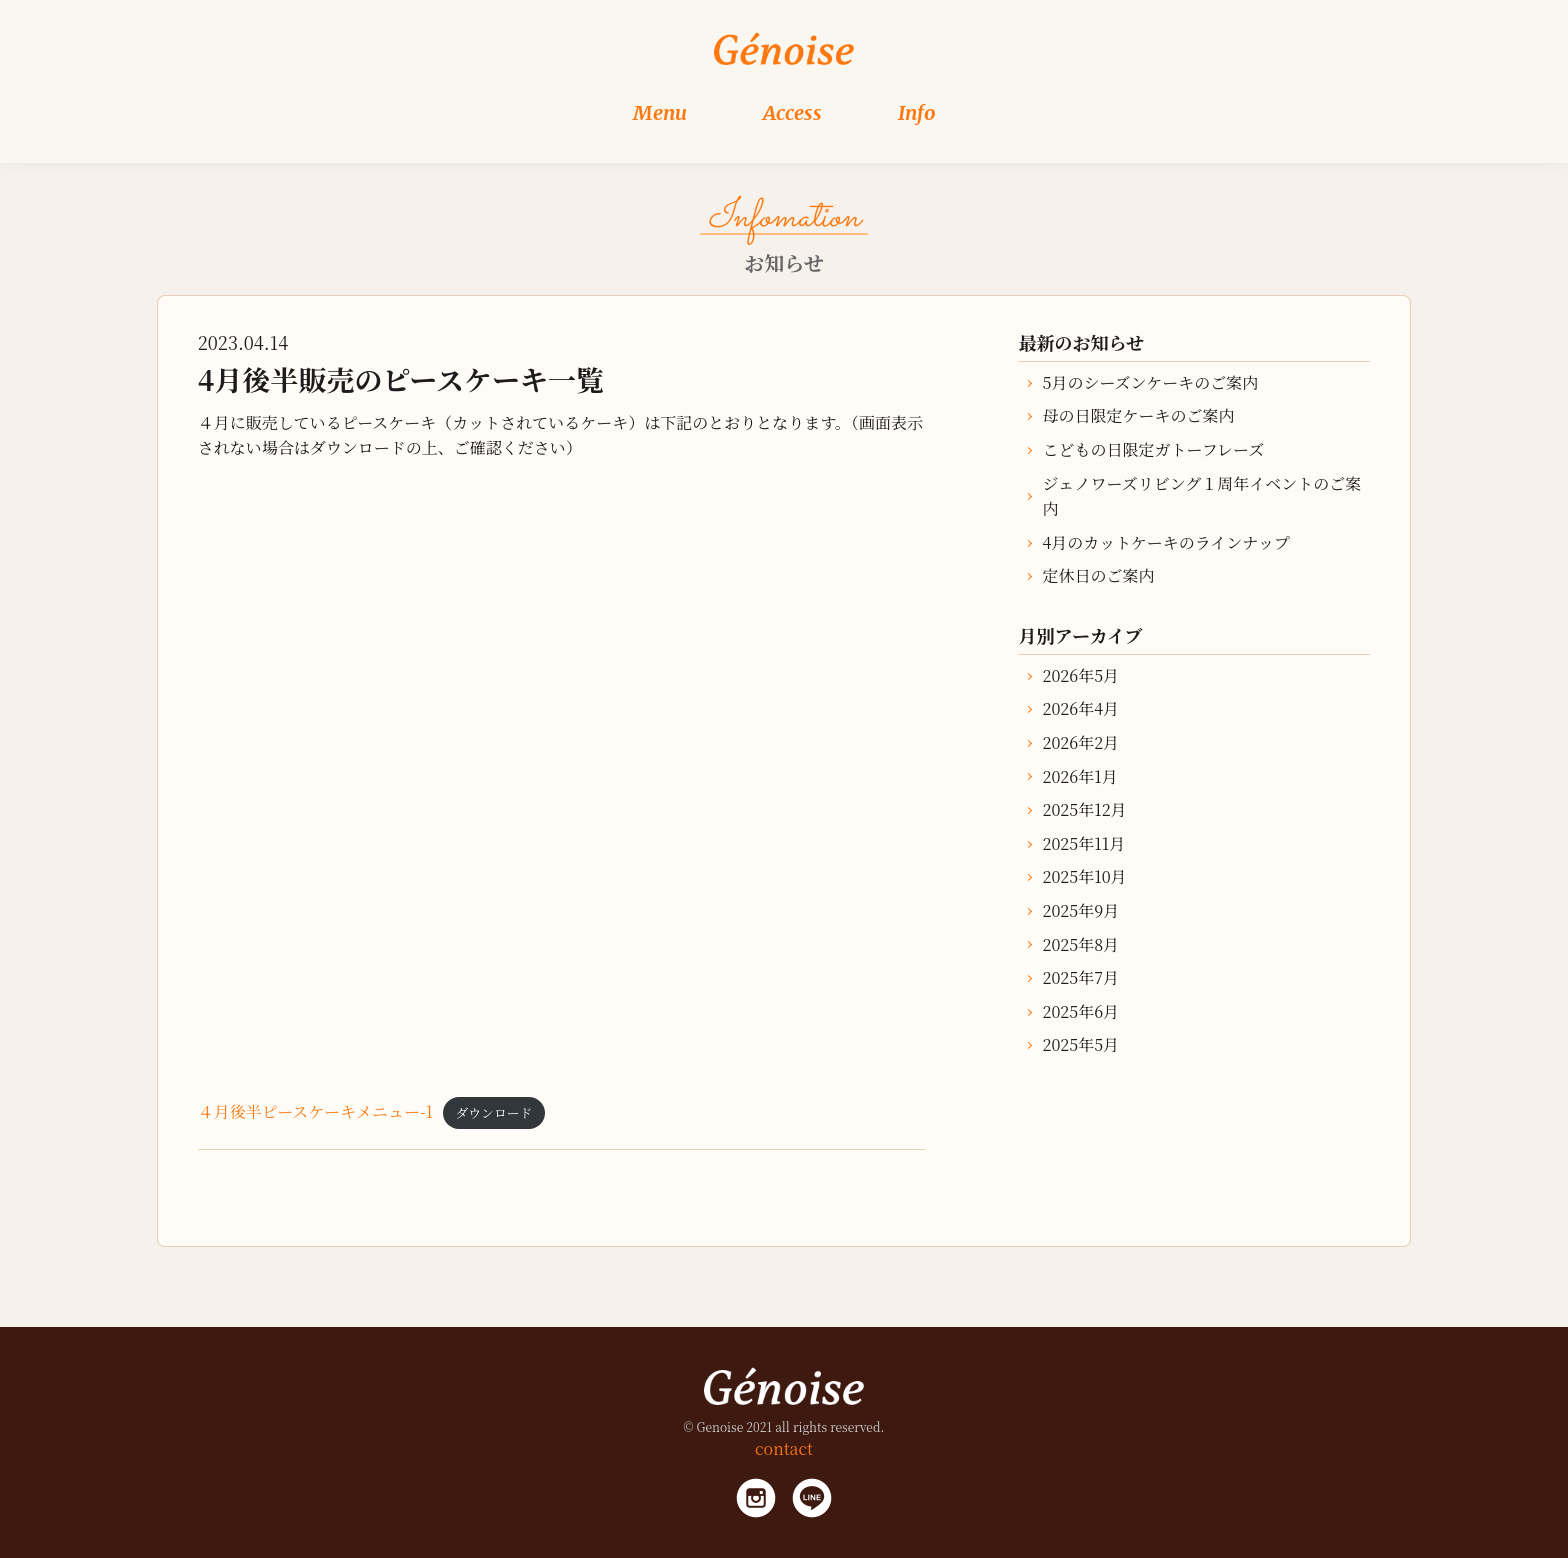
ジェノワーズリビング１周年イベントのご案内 (1201, 496)
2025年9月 (1080, 910)
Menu (660, 112)
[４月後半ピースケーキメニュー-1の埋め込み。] (561, 777)
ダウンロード (494, 1112)
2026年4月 (1080, 708)
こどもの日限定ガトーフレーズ (1153, 449)
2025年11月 (1083, 843)
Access (792, 112)
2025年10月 (1084, 876)
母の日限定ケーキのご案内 (1138, 415)
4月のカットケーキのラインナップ (1166, 542)
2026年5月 (1080, 675)
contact (784, 1448)
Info (917, 112)
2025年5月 (1080, 1044)
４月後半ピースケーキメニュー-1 (315, 1111)
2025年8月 (1080, 944)
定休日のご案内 (1098, 575)
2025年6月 (1080, 1011)
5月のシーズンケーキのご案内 (1150, 382)
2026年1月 (1079, 776)
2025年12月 (1084, 809)
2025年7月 (1080, 977)
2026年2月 (1080, 742)
